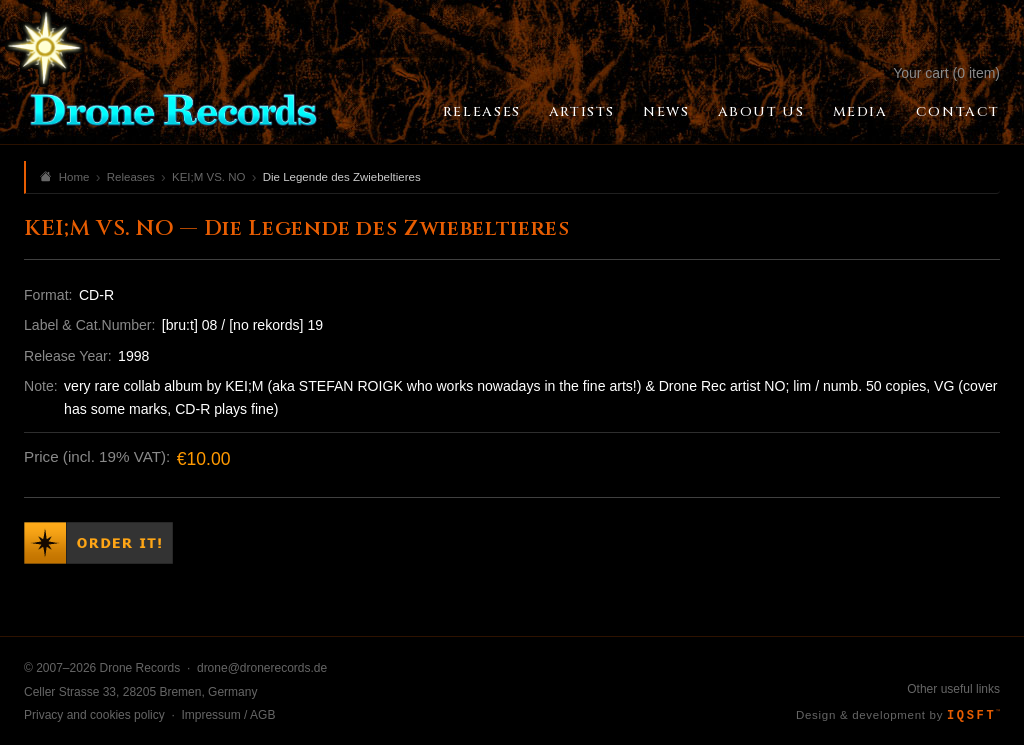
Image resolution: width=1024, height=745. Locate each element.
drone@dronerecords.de (262, 668)
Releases (482, 112)
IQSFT (973, 716)
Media (860, 112)
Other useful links (953, 689)
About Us (761, 112)
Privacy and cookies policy (94, 715)
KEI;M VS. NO (209, 177)
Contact (958, 112)
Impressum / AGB (228, 715)
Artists (582, 112)
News (666, 112)
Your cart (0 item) (946, 73)
